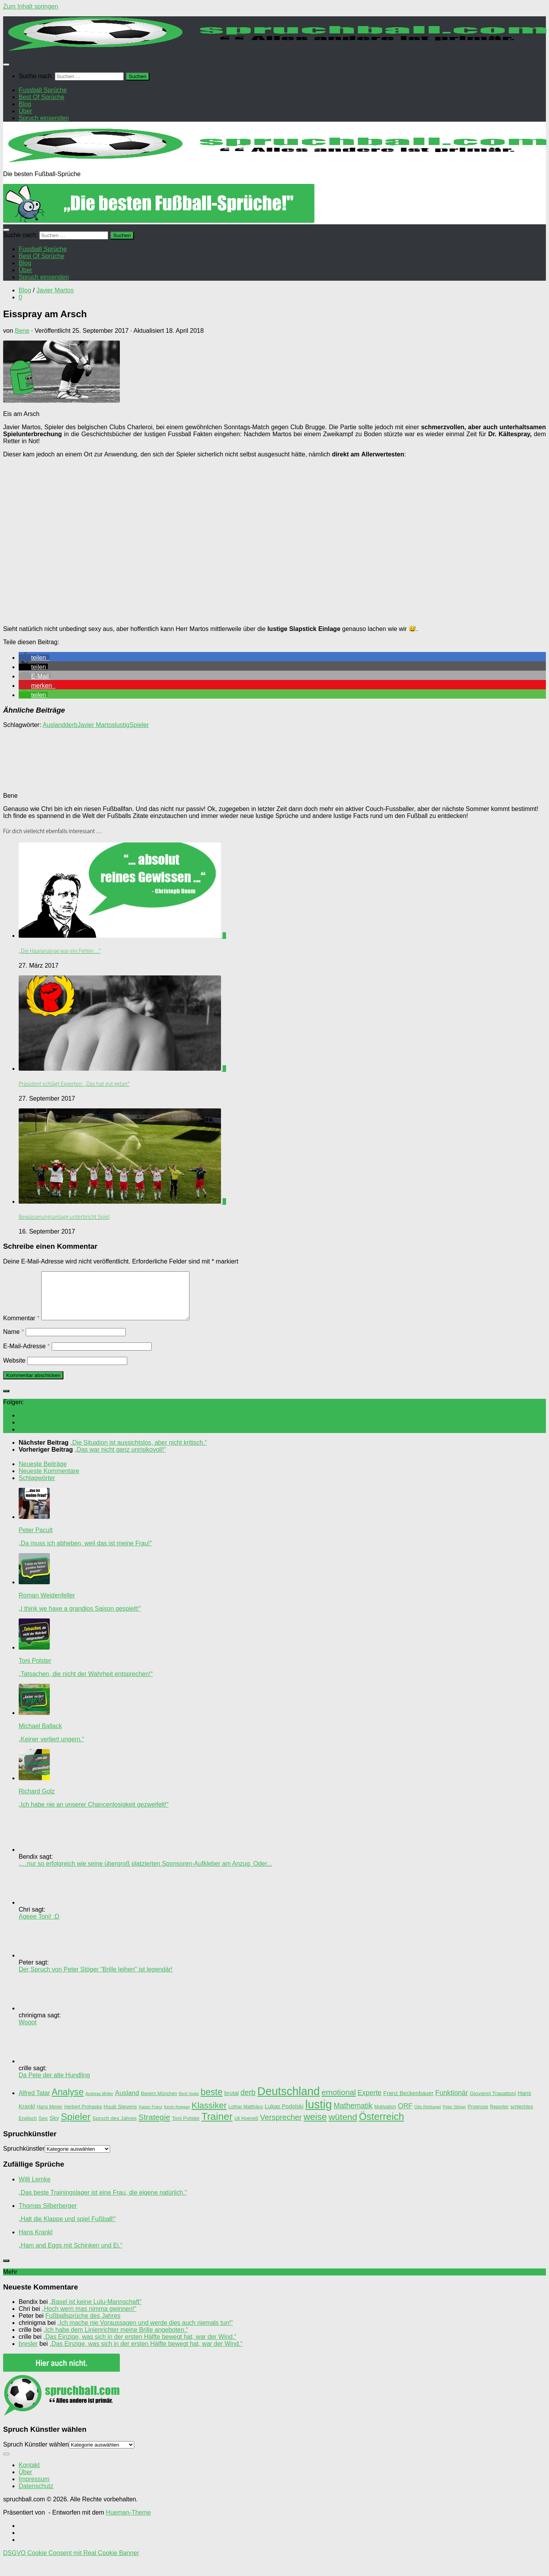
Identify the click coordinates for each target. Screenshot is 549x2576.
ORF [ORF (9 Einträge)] (405, 2115)
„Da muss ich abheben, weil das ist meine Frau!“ (85, 1552)
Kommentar (21, 1327)
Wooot (28, 2031)
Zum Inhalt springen (30, 6)
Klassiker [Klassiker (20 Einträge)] (208, 2115)
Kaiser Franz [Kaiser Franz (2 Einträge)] (150, 2116)
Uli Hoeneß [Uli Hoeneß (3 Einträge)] (246, 2127)
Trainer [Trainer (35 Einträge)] (217, 2125)
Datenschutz (36, 2495)
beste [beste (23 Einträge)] (212, 2101)
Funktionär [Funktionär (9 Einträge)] (451, 2102)
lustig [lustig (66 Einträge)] (318, 2113)
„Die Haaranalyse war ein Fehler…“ (60, 950)
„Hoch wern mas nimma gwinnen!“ (89, 2318)
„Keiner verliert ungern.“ (51, 1748)
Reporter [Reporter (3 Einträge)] (499, 2116)
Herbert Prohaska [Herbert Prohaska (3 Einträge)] (83, 2116)
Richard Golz (36, 1800)
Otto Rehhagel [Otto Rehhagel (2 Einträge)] (427, 2116)
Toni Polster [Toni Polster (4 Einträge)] (186, 2127)
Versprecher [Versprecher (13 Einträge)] (281, 2126)
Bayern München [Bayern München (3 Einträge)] (159, 2103)
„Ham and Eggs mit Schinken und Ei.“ (71, 2254)
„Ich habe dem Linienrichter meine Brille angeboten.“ (115, 2339)
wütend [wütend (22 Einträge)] (342, 2126)
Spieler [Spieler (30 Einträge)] (76, 2126)
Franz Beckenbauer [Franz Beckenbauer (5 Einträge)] (408, 2102)
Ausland (53, 725)
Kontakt (29, 2474)
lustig (122, 725)
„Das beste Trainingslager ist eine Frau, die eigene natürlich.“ (103, 2202)
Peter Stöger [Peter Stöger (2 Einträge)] (454, 2116)
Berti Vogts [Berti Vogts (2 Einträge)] (189, 2103)
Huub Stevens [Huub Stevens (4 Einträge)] (120, 2116)
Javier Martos (55, 290)
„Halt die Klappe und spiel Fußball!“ (67, 2228)
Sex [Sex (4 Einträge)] (43, 2127)
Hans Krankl (36, 2241)
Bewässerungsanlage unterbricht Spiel (64, 1216)
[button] (34, 657)
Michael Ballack (40, 1735)
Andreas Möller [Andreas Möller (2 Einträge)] (99, 2103)
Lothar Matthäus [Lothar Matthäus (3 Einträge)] (245, 2116)
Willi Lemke (35, 2188)
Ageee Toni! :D (39, 1925)
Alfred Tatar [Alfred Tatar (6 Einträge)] (34, 2102)
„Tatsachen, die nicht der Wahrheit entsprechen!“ (86, 1683)
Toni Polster (35, 1670)
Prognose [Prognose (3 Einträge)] (478, 2116)
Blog (25, 290)
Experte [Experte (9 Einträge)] (370, 2102)
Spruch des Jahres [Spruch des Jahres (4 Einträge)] (114, 2127)
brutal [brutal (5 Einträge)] (232, 2102)
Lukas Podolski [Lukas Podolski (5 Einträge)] (284, 2116)
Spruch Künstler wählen (36, 2453)
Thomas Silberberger (48, 2215)
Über (25, 2481)
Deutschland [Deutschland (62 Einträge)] (288, 2100)
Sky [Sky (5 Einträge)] (54, 2127)
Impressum (34, 2488)
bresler (28, 2353)
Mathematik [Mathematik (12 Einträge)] (352, 2115)
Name (13, 1341)
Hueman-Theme (128, 2521)
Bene (22, 330)
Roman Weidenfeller (47, 1604)
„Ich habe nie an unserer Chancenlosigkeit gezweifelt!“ (93, 1814)
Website (14, 1370)
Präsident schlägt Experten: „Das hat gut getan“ (74, 1083)
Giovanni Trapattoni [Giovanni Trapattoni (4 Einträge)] (493, 2103)
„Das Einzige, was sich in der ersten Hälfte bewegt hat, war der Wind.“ (139, 2346)
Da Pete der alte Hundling (54, 2084)
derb (71, 725)
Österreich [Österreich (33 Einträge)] (381, 2125)
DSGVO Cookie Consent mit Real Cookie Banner (71, 2562)
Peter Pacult (36, 1539)
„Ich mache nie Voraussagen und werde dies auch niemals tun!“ (145, 2332)
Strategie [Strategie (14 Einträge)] (154, 2126)
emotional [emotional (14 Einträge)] (338, 2101)
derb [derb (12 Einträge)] (248, 2101)
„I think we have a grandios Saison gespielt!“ (80, 1618)
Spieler (139, 725)
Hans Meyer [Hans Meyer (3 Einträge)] (49, 2116)
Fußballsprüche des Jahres (83, 2325)
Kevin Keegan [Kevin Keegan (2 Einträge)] (176, 2116)
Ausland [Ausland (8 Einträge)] (127, 2102)
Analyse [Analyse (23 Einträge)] (68, 2101)
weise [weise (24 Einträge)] (315, 2126)
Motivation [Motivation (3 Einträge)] (385, 2116)
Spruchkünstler (24, 2158)
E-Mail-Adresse (26, 1355)
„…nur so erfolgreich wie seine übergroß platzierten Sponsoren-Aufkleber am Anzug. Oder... (145, 1873)
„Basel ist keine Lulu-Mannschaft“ (95, 2311)
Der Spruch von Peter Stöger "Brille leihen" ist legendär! (96, 1978)
